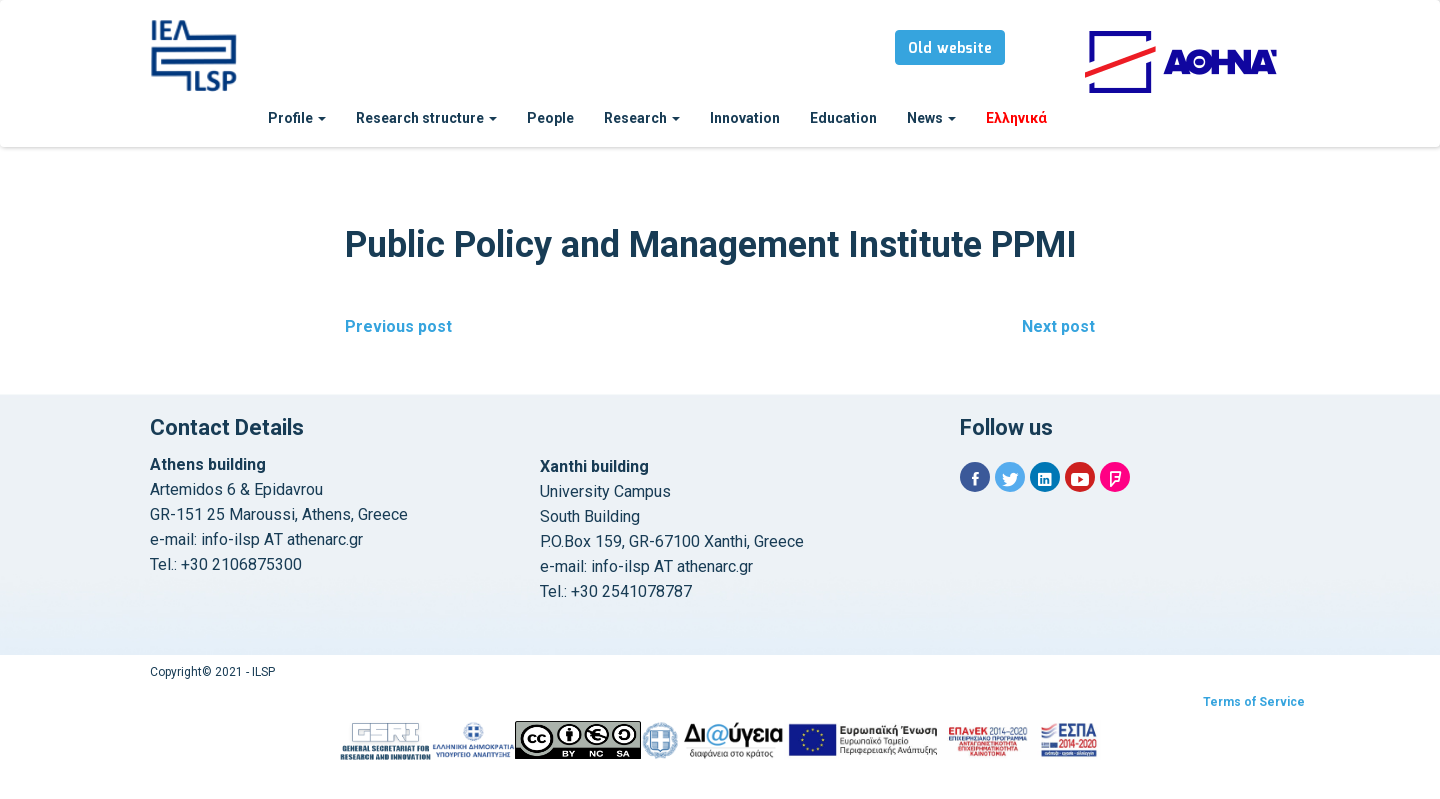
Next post (1058, 326)
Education (843, 118)
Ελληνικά (1016, 118)
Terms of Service (1254, 702)
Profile (297, 118)
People (550, 118)
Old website (950, 49)
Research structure (426, 118)
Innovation (745, 118)
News (931, 118)
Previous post (398, 326)
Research (642, 118)
